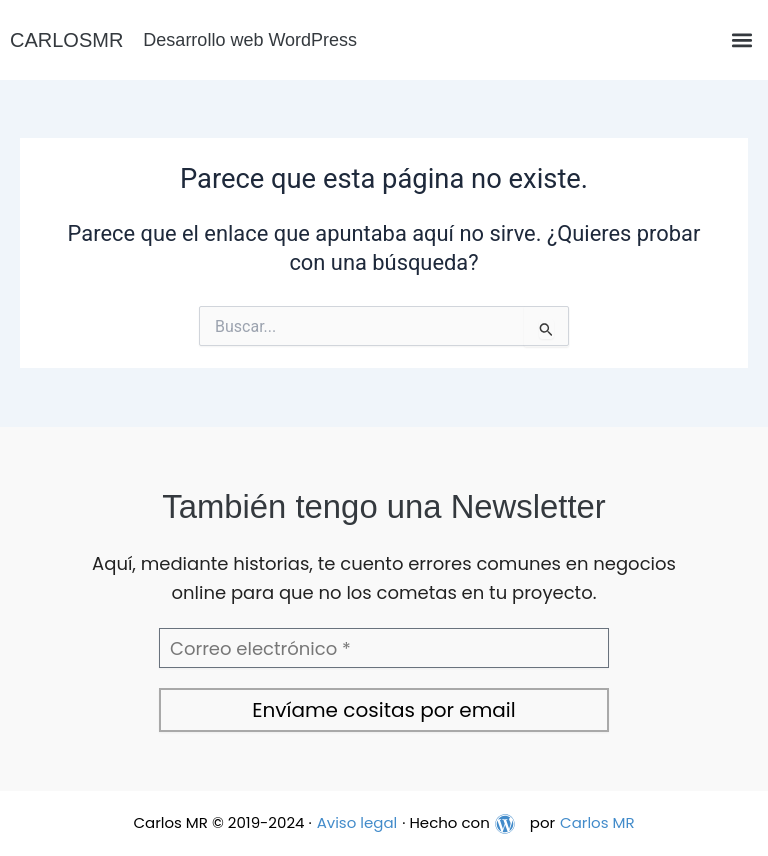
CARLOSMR (66, 40)
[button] (741, 40)
